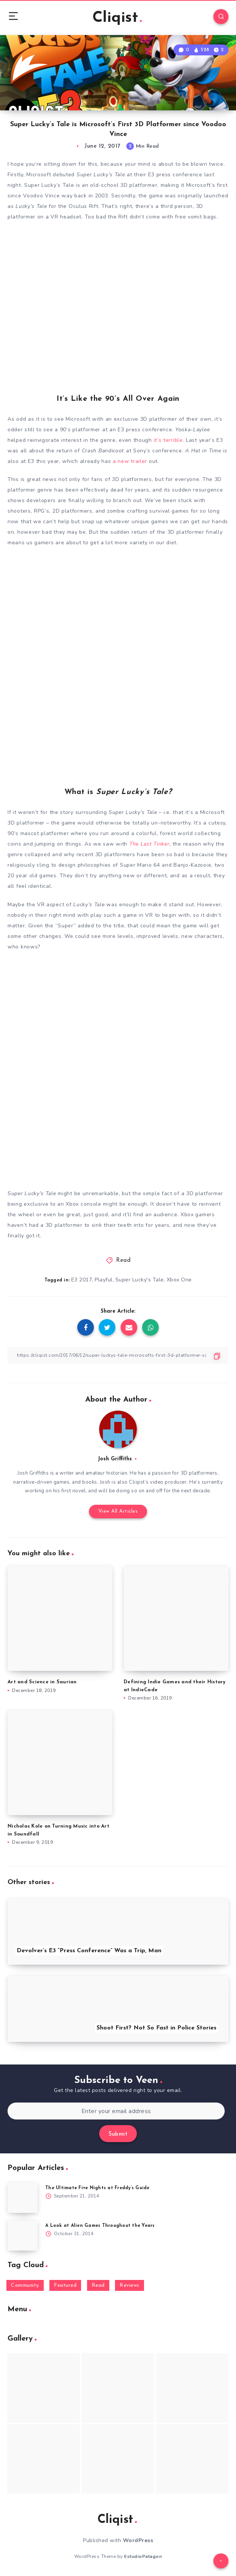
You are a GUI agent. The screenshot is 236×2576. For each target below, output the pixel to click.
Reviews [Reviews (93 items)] (129, 2285)
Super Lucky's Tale (139, 1279)
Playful (104, 1279)
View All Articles (118, 1511)
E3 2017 (81, 1279)
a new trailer (130, 461)
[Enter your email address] (116, 2111)
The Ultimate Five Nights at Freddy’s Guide (97, 2188)
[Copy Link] (118, 1355)
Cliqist (117, 18)
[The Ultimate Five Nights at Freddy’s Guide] (23, 2198)
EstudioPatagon (143, 2556)
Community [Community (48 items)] (25, 2285)
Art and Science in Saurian (42, 1682)
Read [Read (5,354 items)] (98, 2285)
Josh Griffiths (115, 1459)
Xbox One (179, 1279)
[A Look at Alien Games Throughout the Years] (23, 2235)
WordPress (138, 2540)
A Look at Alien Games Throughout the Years (100, 2225)
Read (123, 1260)
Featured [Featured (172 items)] (65, 2285)
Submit (118, 2134)
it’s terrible (168, 440)
